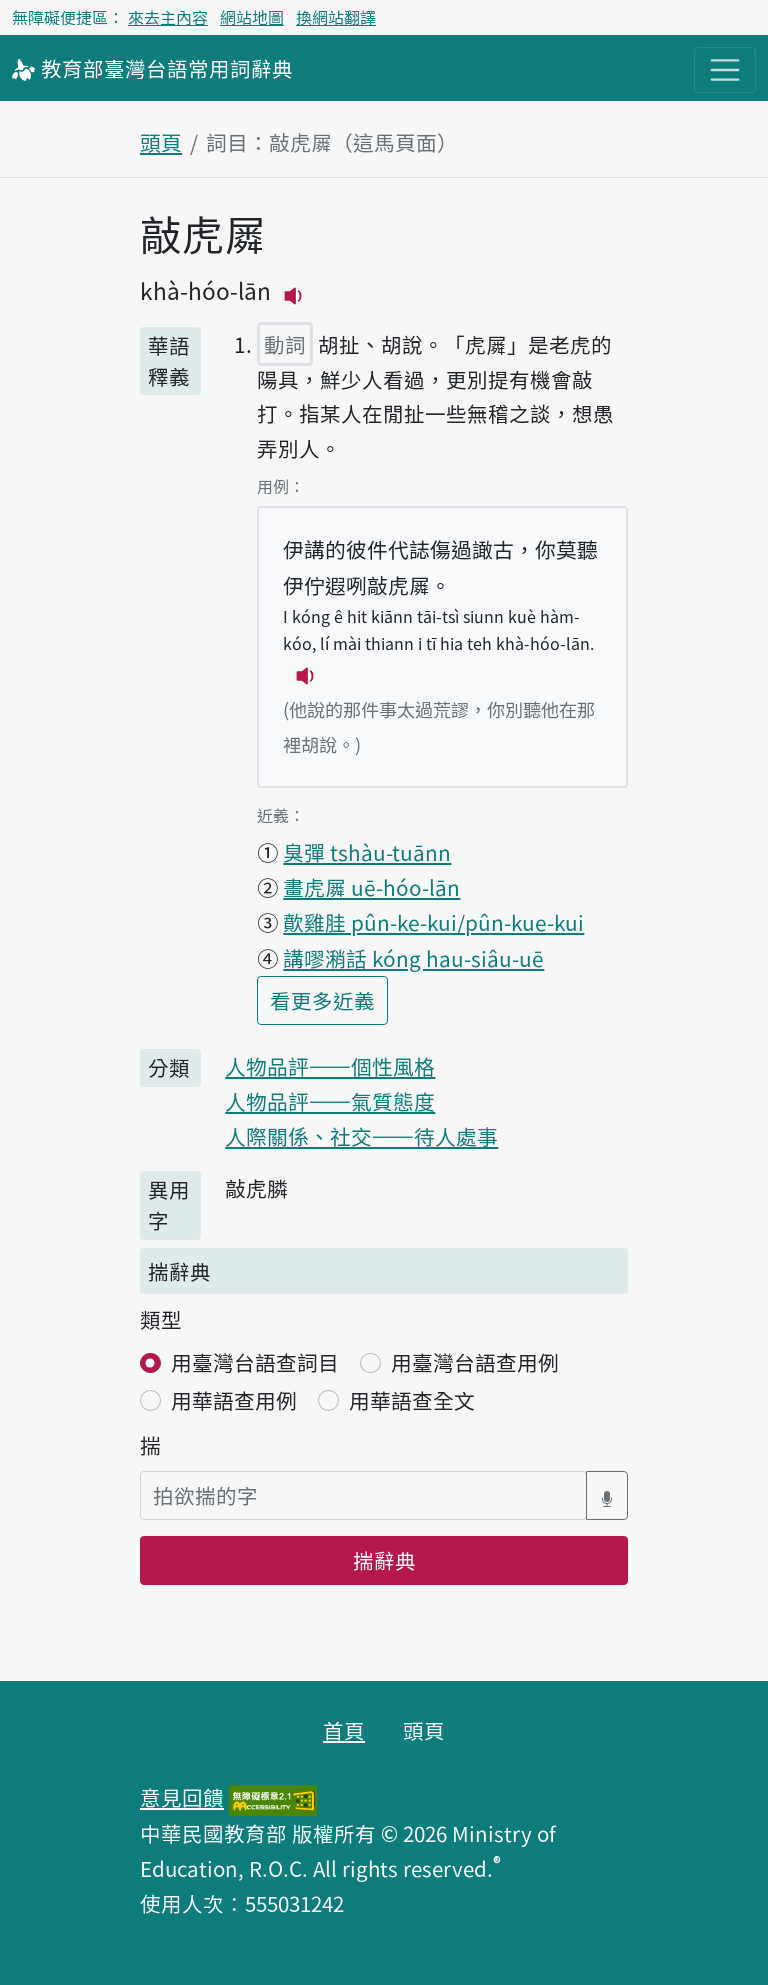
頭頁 (161, 142)
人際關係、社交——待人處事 (361, 1136)
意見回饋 (182, 1797)
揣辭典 (384, 1560)
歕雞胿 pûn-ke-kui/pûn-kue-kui (433, 922)
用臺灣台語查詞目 (255, 1362)
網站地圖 (252, 17)
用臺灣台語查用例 (475, 1362)
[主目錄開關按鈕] (725, 70)
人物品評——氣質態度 (330, 1101)
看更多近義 (329, 998)
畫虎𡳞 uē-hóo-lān (371, 887)
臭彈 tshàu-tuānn (367, 852)
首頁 (344, 1730)
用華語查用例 (234, 1400)
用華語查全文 (412, 1400)
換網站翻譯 (336, 17)
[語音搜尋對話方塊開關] (607, 1495)
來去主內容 (168, 17)
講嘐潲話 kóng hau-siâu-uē (413, 958)
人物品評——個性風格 (330, 1066)
